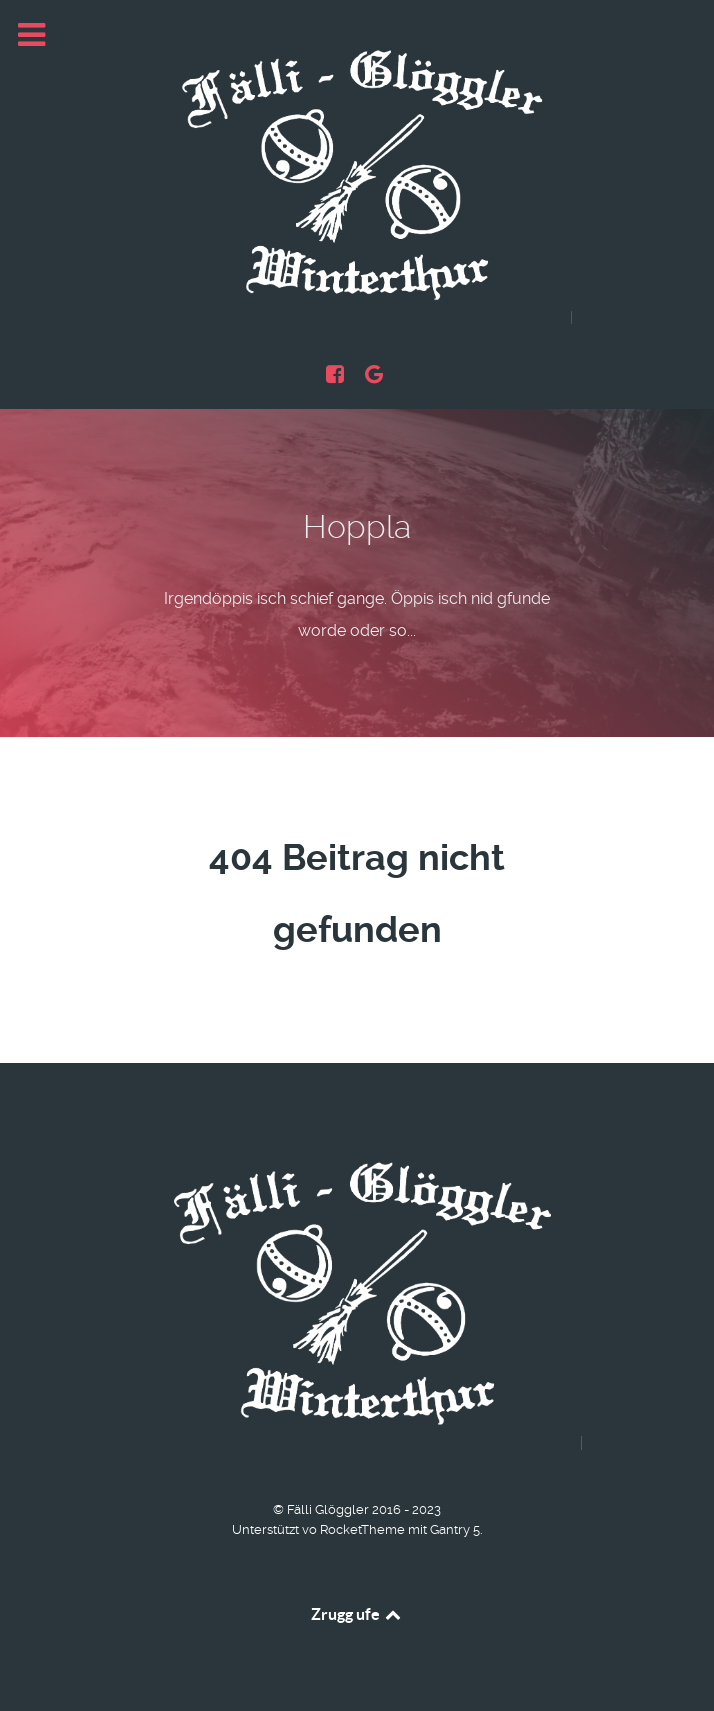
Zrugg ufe (357, 1614)
